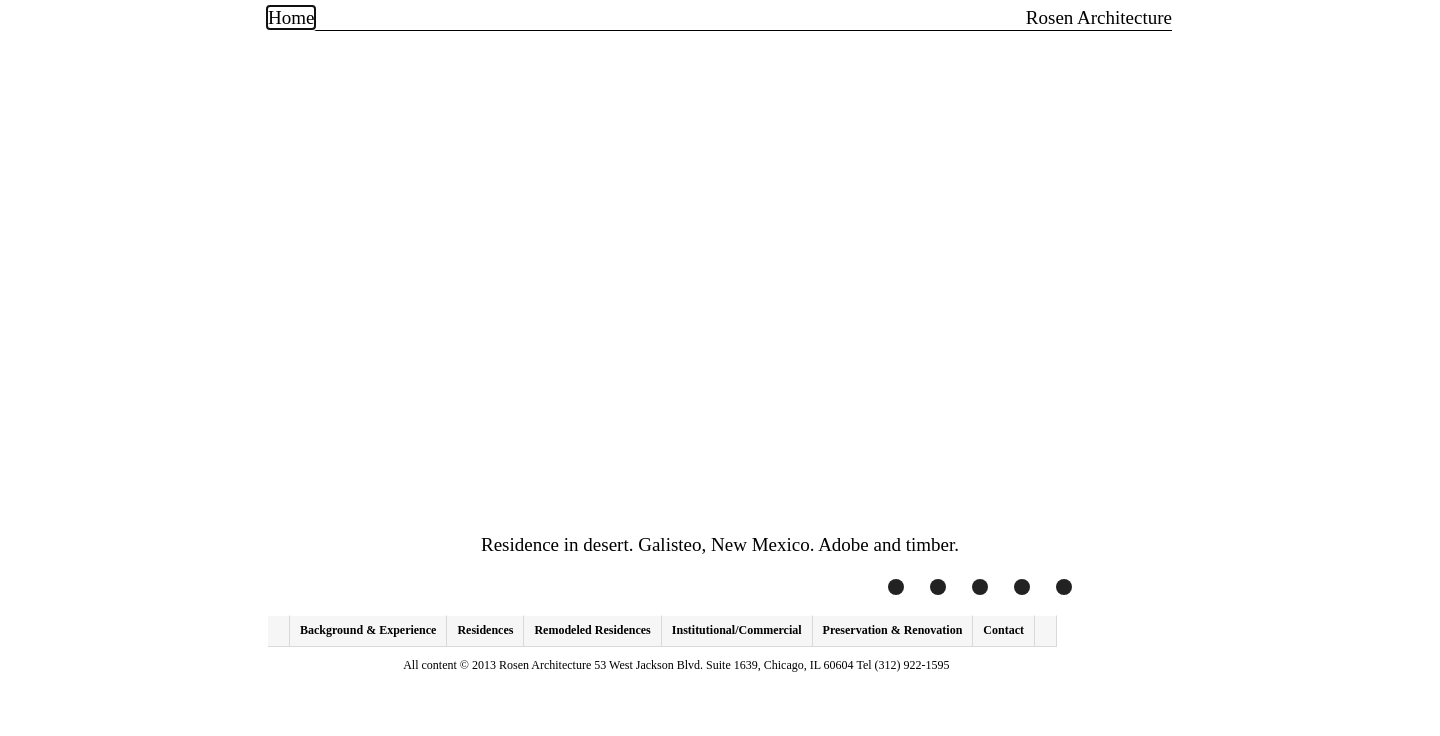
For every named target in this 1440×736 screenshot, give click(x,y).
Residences (485, 630)
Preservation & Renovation (893, 630)
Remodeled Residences (592, 630)
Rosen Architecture (1099, 18)
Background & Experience (368, 630)
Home (291, 17)
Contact (1003, 630)
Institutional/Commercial (737, 630)
